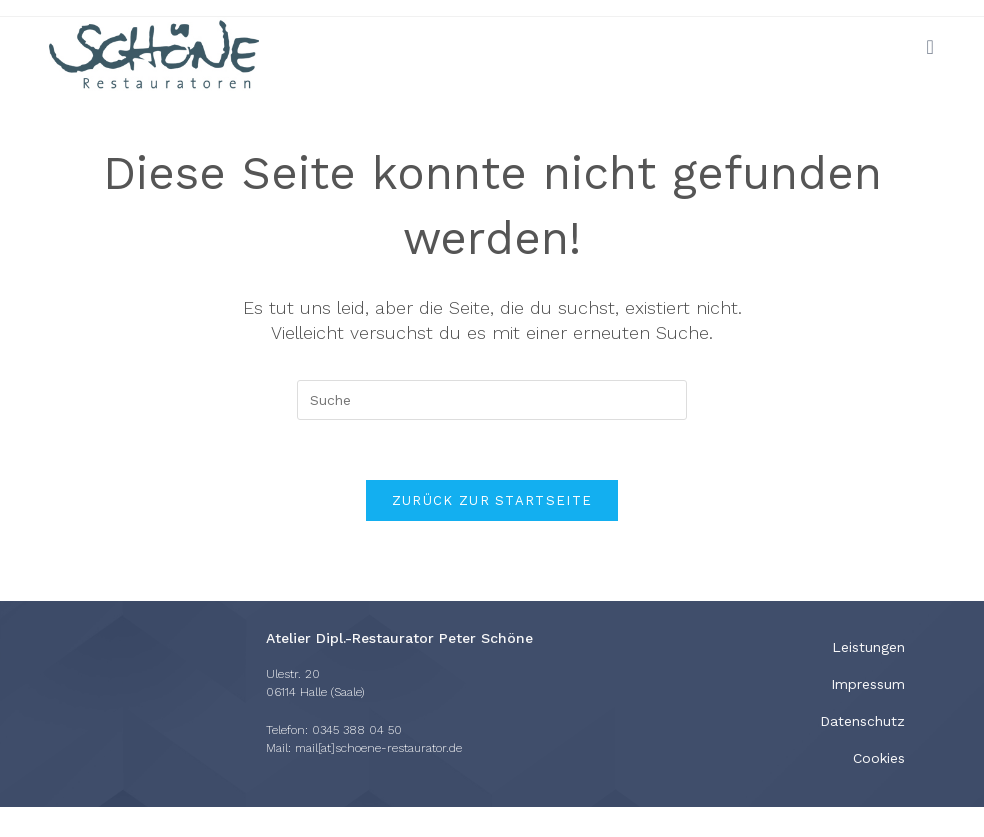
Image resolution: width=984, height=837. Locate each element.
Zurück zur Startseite (492, 500)
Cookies (879, 758)
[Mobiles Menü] (930, 47)
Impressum (868, 684)
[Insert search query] (492, 400)
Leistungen (868, 647)
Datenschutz (862, 721)
